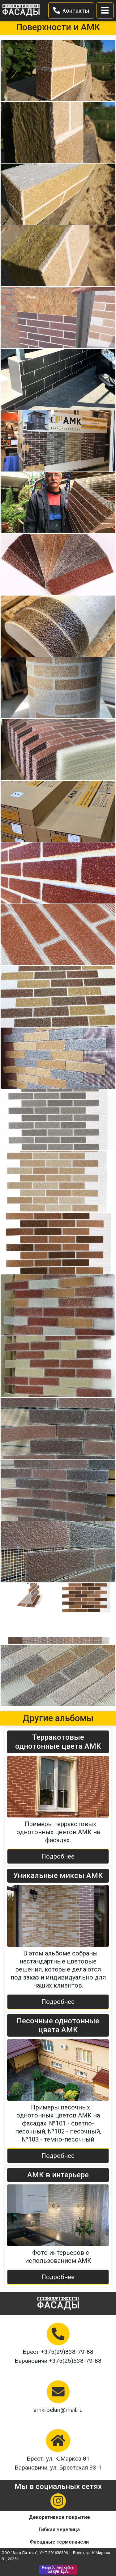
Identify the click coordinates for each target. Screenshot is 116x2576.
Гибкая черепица (59, 2529)
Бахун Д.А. (58, 2570)
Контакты (71, 10)
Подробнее (58, 1856)
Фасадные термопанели (59, 2542)
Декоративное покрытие (59, 2517)
